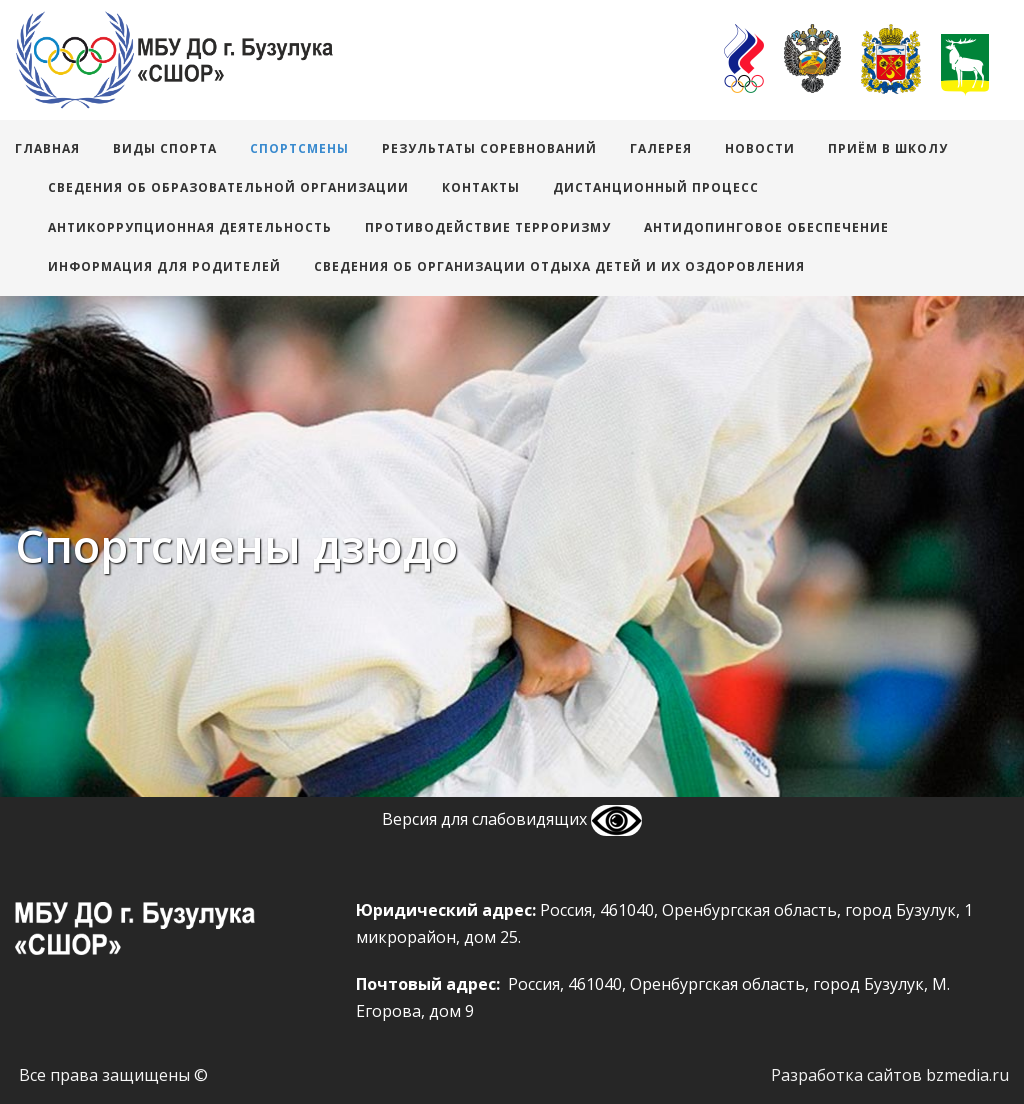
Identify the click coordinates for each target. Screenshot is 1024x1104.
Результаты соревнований (489, 148)
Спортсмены (299, 148)
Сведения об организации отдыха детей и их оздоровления (559, 266)
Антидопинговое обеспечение (766, 227)
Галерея (661, 148)
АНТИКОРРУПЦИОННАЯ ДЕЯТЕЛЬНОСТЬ (190, 227)
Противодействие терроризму (488, 227)
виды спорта (165, 148)
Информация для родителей (164, 266)
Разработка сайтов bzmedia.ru (890, 1075)
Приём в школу (888, 148)
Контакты (481, 187)
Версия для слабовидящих (512, 819)
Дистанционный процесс (656, 187)
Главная (47, 148)
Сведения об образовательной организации (228, 187)
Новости (760, 148)
